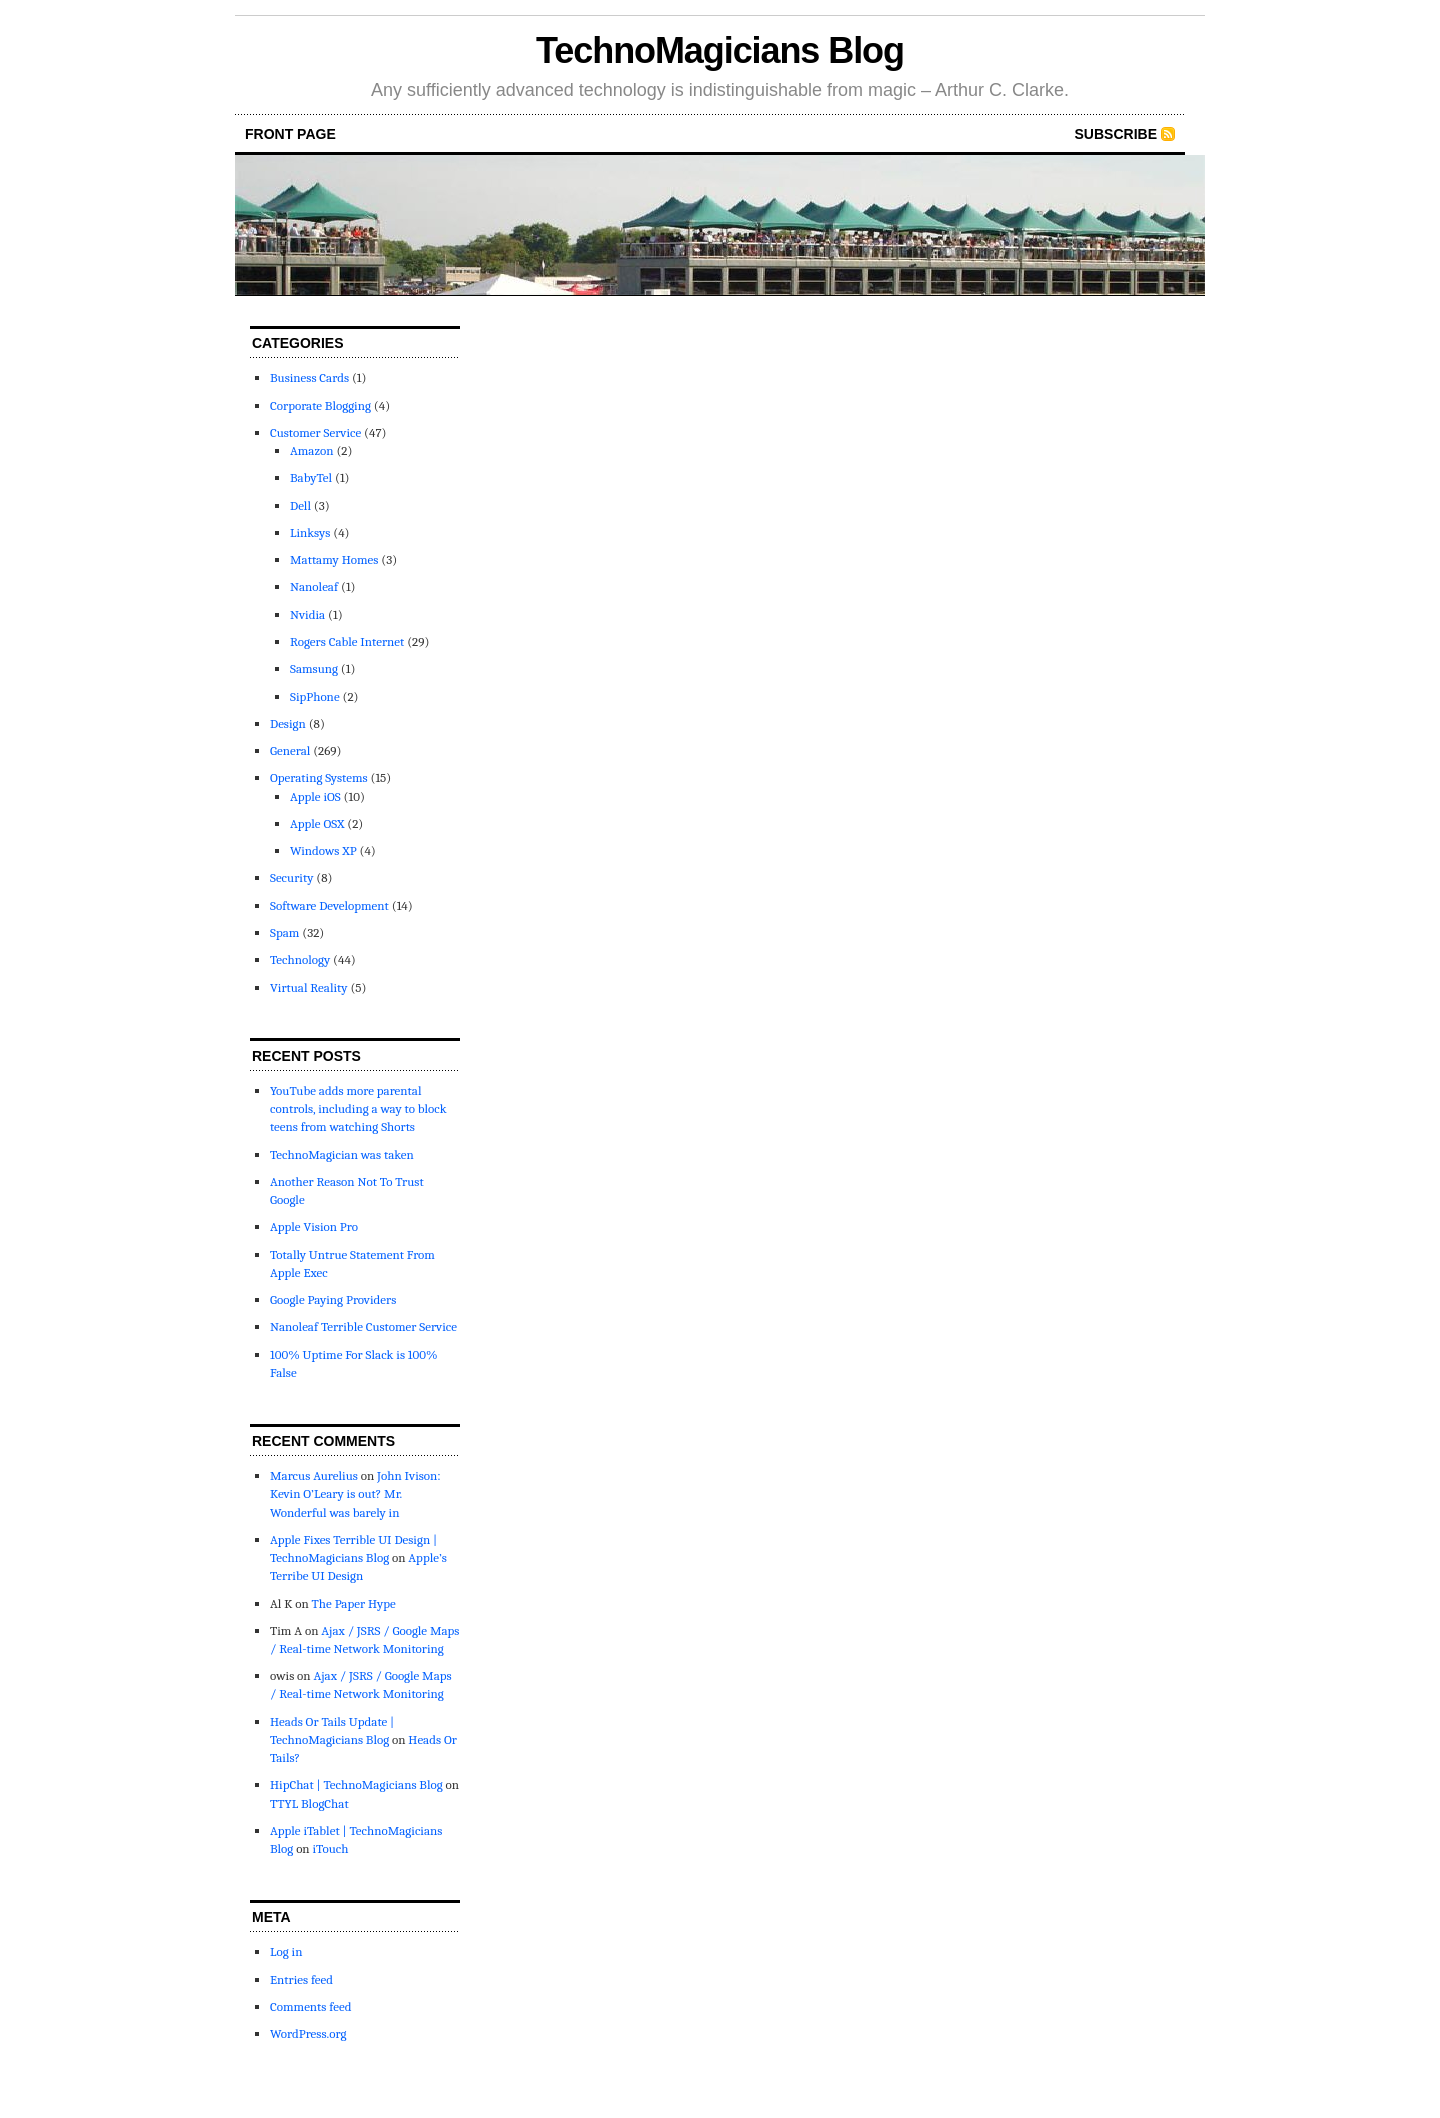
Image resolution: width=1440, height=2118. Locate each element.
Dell (300, 505)
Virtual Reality (309, 987)
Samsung (314, 668)
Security (291, 877)
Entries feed (301, 1979)
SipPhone (315, 696)
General (290, 750)
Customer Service (315, 432)
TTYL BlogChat (309, 1803)
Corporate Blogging (320, 405)
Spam (284, 932)
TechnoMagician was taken (342, 1154)
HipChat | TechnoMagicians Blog (356, 1784)
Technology (300, 959)
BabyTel (311, 477)
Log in (286, 1951)
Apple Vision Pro (314, 1226)
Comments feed (310, 2006)
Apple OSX (317, 823)
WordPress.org (308, 2033)
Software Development (329, 905)
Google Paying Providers (333, 1299)
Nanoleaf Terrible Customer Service (363, 1326)
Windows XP (323, 850)
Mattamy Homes (334, 559)
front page (290, 134)
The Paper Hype (354, 1603)
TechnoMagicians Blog (720, 50)
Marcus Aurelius (314, 1475)
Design (288, 723)
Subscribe (1116, 134)
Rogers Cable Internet (347, 641)
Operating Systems (319, 777)
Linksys (310, 532)
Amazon (312, 450)
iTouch (330, 1848)
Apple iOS (315, 796)
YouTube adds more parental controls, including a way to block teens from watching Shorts (358, 1108)
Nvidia (307, 614)
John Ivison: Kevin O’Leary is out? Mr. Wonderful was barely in (355, 1493)
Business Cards (309, 377)
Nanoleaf (314, 586)
